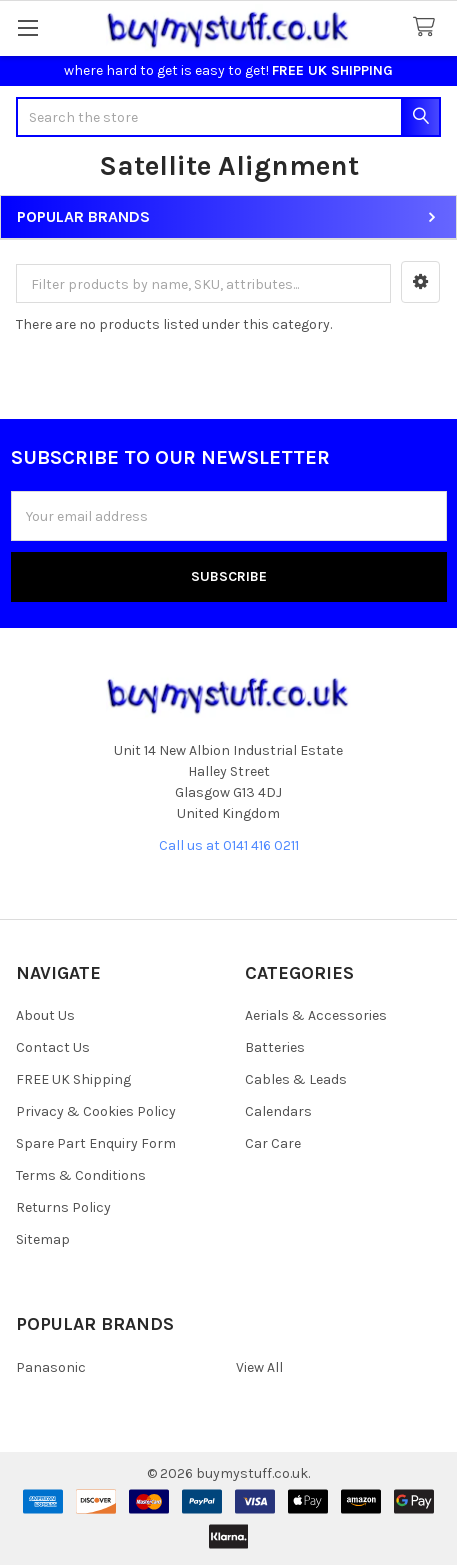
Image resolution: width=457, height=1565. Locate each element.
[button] (420, 282)
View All (259, 1367)
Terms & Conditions (81, 1175)
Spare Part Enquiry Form (96, 1143)
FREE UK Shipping (73, 1079)
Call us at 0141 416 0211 (229, 845)
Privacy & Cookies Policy (96, 1111)
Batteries (275, 1047)
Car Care (273, 1143)
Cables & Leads (296, 1079)
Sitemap (43, 1239)
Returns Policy (63, 1207)
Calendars (278, 1111)
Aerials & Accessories (316, 1015)
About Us (45, 1015)
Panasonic (51, 1367)
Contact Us (53, 1047)
